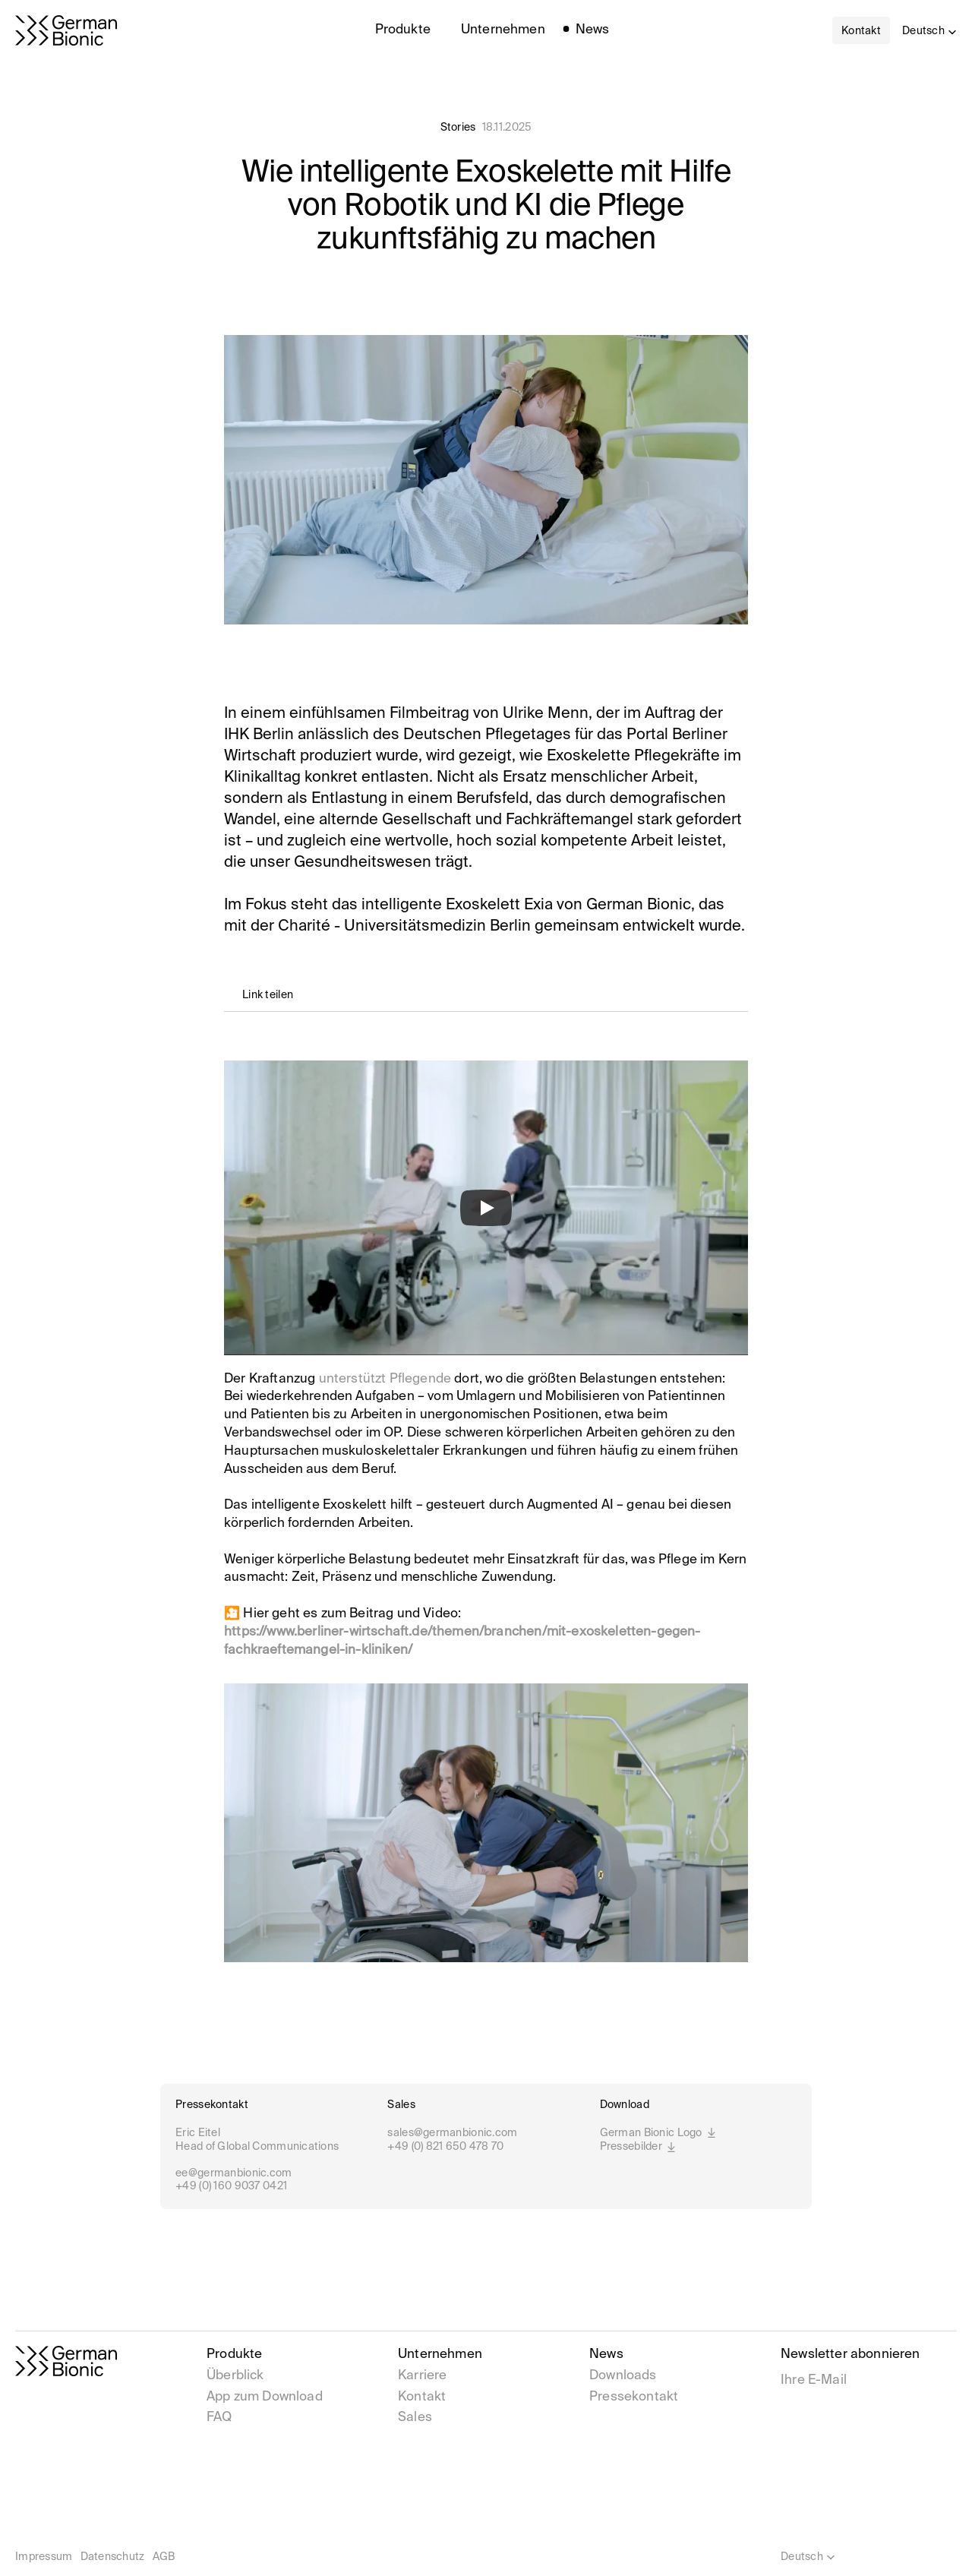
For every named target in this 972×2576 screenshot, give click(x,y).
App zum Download (265, 2397)
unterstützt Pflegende (385, 1379)
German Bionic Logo (659, 2134)
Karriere (424, 2375)
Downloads (623, 2375)
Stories (458, 127)
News (606, 2354)
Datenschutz (112, 2557)
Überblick (235, 2375)
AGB (164, 2557)
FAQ (219, 2417)
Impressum (44, 2557)
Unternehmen (440, 2354)
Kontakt (422, 2397)
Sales (415, 2417)
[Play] (486, 1208)
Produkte (234, 2354)
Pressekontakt (633, 2397)
